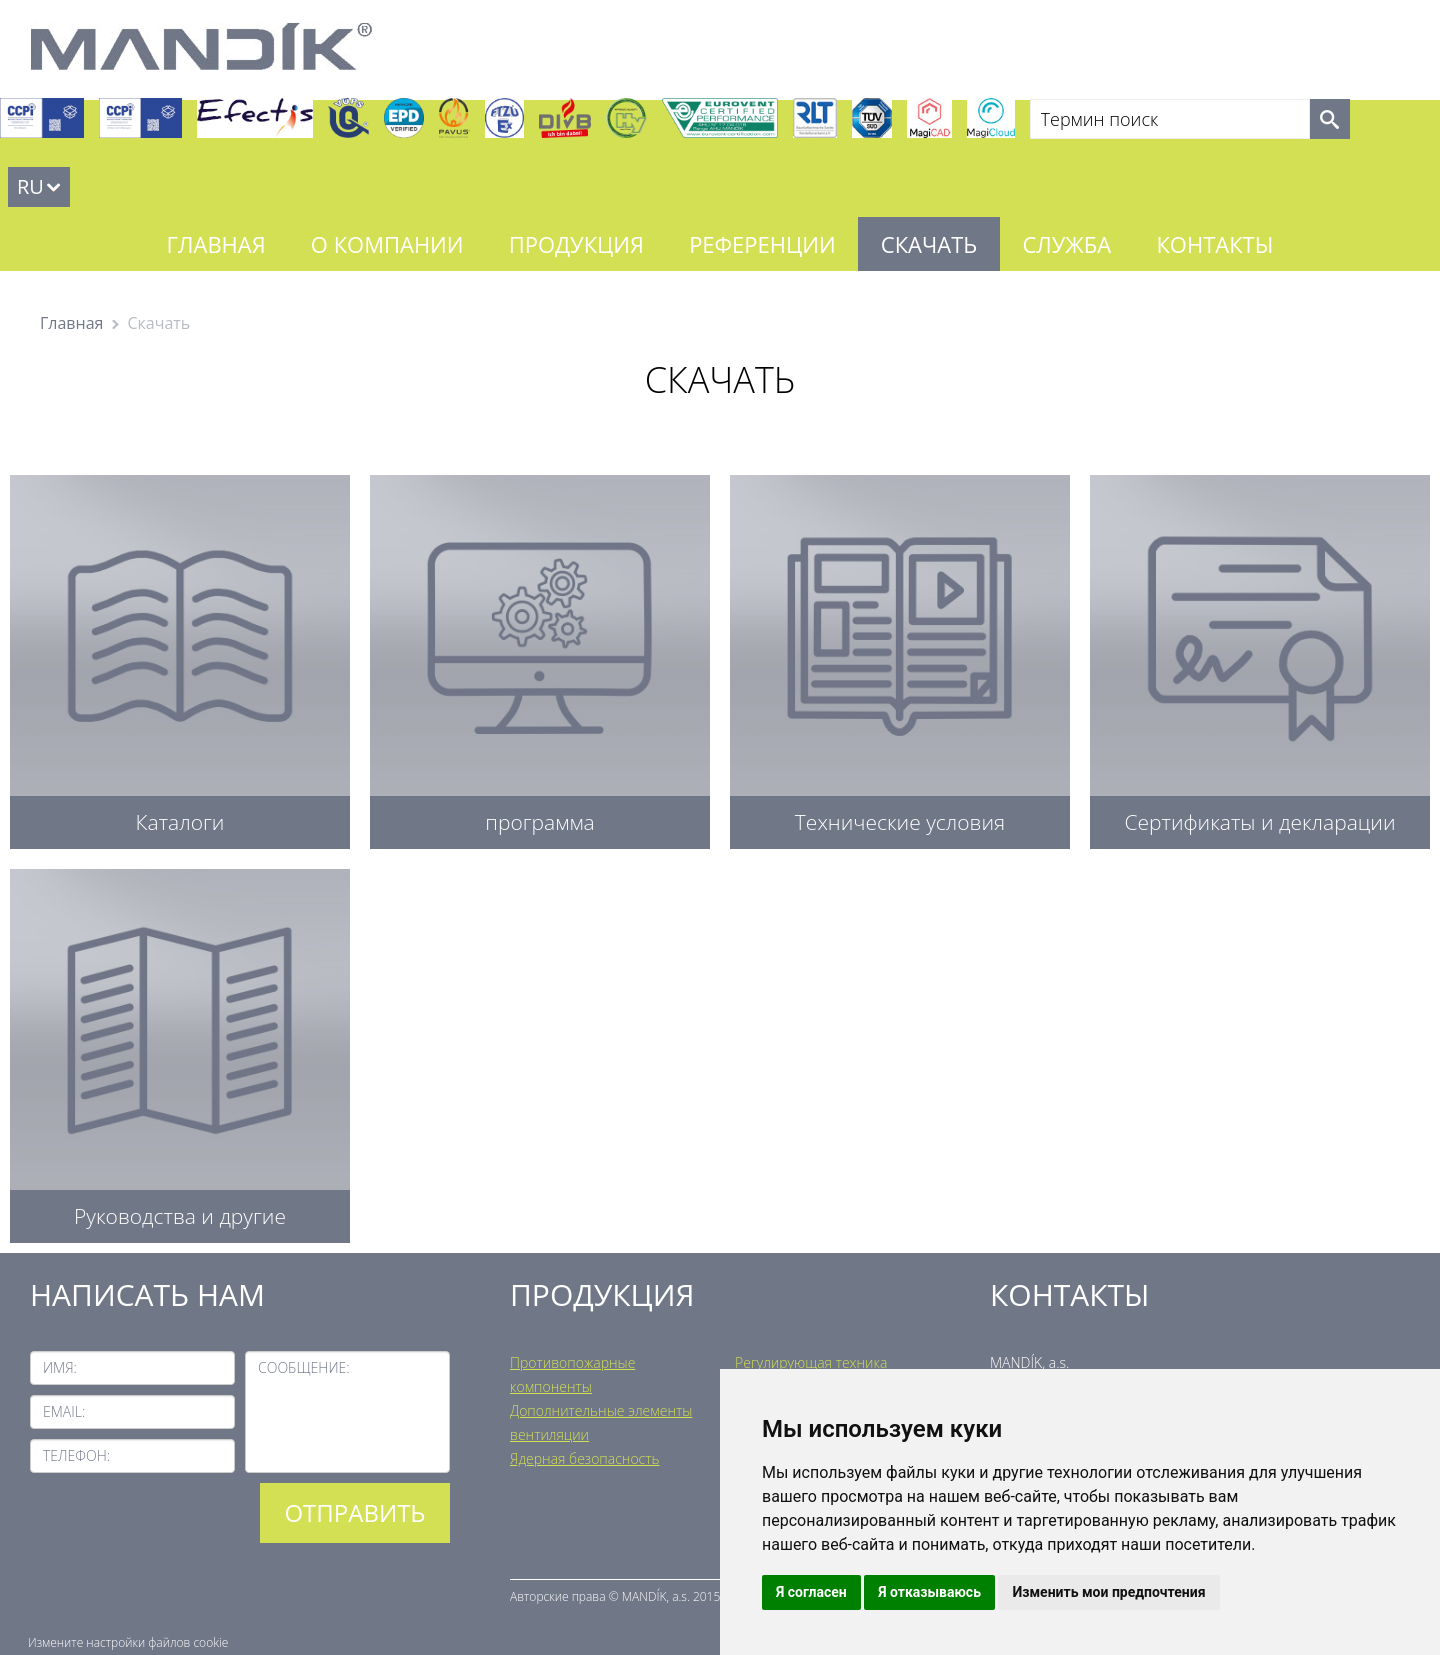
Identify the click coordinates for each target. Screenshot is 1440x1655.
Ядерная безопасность (584, 1458)
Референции (762, 244)
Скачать (929, 244)
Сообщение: (304, 1367)
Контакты (1214, 244)
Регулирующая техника (811, 1362)
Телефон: (76, 1455)
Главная (216, 244)
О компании (387, 244)
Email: (64, 1411)
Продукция (576, 244)
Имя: (60, 1367)
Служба (1066, 244)
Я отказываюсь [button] (929, 1592)
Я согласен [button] (811, 1592)
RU (30, 186)
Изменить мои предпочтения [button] (1108, 1592)
